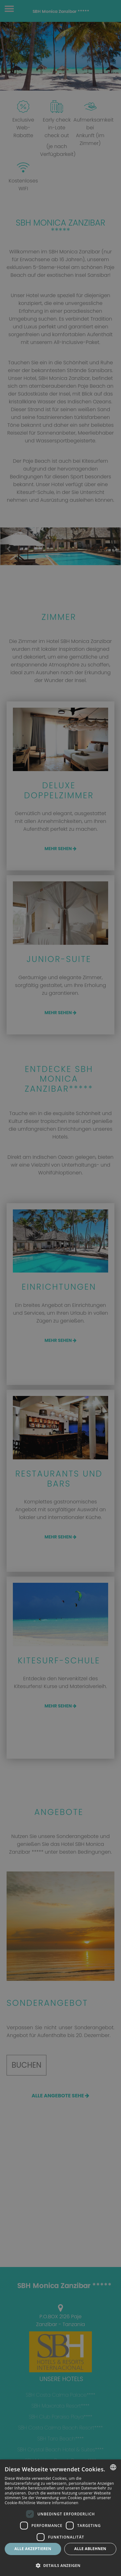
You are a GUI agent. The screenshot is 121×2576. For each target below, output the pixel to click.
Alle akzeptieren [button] (32, 2548)
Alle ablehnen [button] (90, 2548)
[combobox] (113, 2467)
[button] (60, 2565)
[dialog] (60, 2517)
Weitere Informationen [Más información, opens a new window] (57, 2502)
